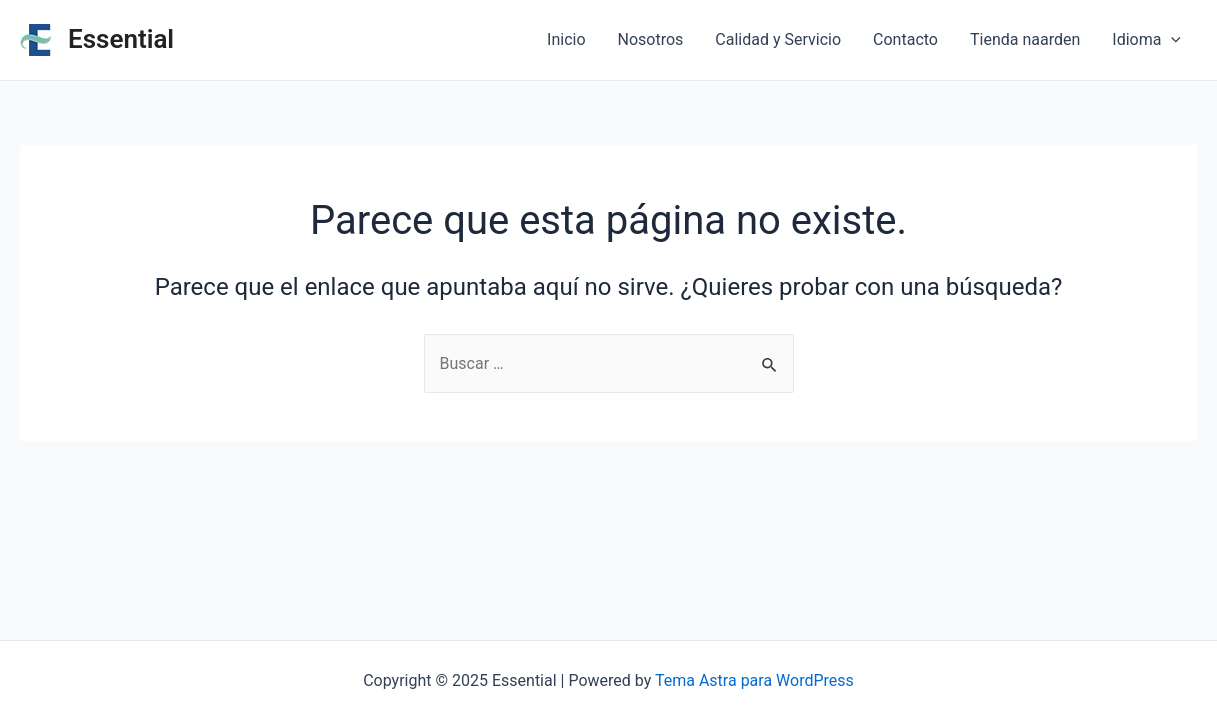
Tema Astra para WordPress (754, 680)
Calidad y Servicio (778, 39)
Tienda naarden (1025, 39)
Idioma (1146, 40)
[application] (1171, 40)
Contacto (905, 39)
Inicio (566, 39)
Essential (121, 39)
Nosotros (651, 39)
